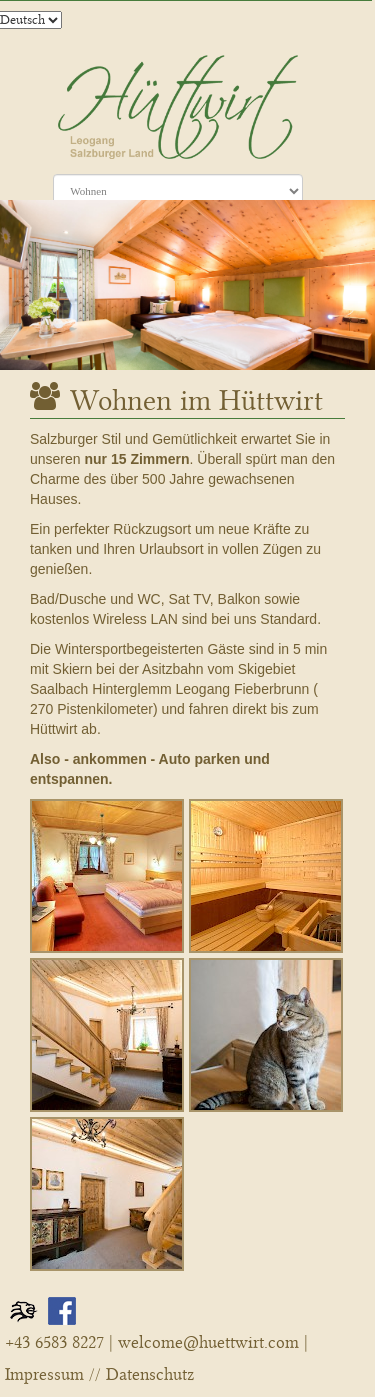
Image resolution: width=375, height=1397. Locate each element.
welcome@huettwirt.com (208, 1343)
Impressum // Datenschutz (99, 1375)
